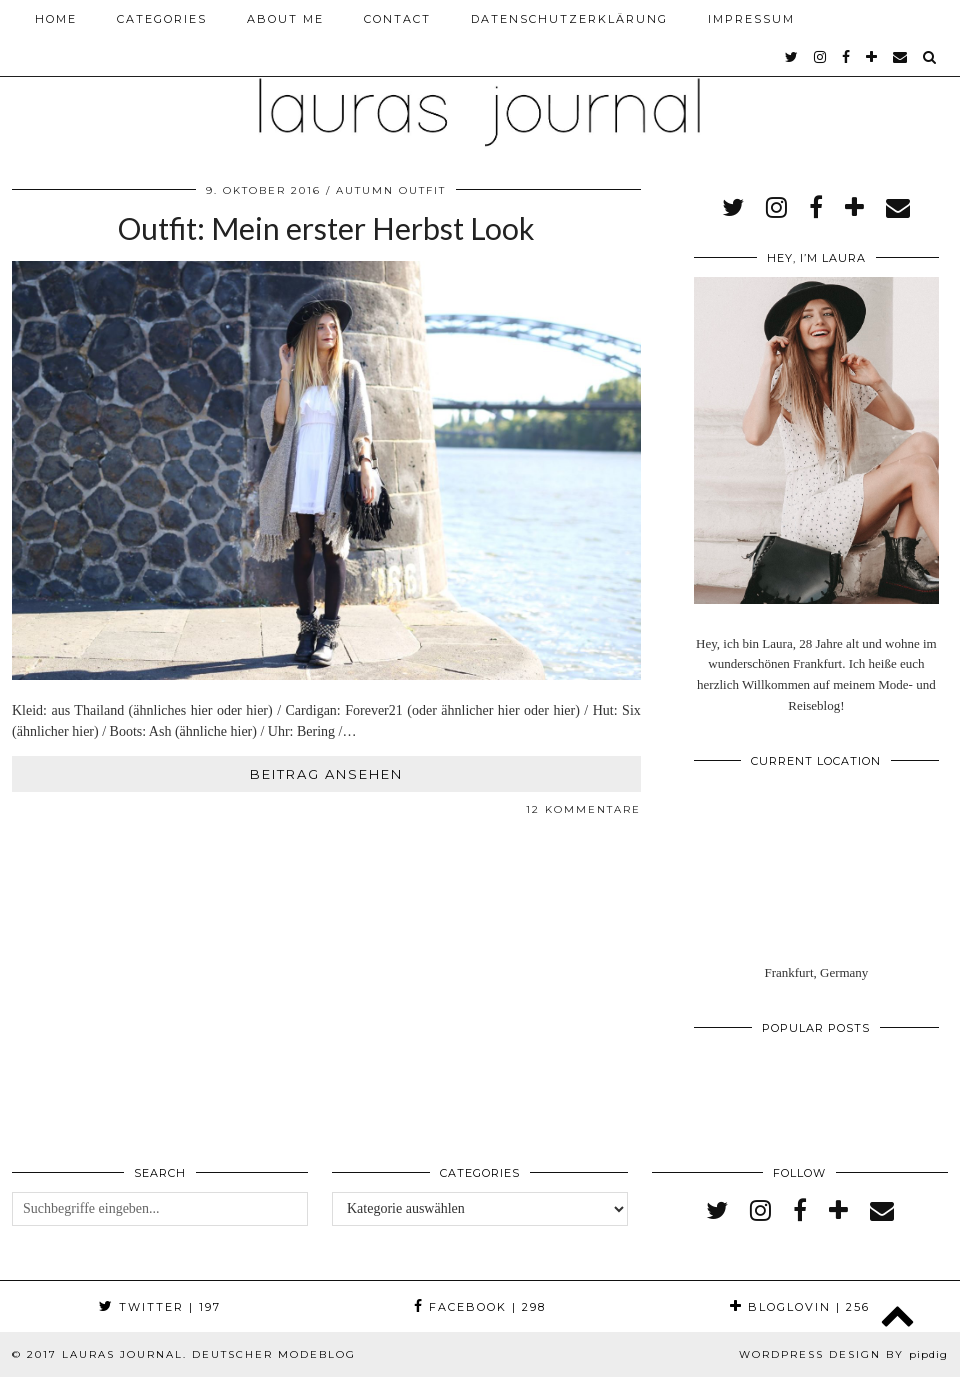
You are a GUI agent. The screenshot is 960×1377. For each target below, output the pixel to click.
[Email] (901, 57)
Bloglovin (800, 1307)
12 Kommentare (583, 809)
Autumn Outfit (391, 190)
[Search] (930, 57)
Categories (162, 19)
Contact (397, 19)
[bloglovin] (872, 57)
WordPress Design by (843, 1354)
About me (285, 19)
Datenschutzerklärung (569, 19)
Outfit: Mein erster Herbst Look (326, 228)
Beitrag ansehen (326, 774)
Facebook (480, 1307)
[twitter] (792, 57)
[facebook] (847, 57)
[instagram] (821, 57)
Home (56, 19)
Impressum (751, 19)
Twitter (160, 1307)
